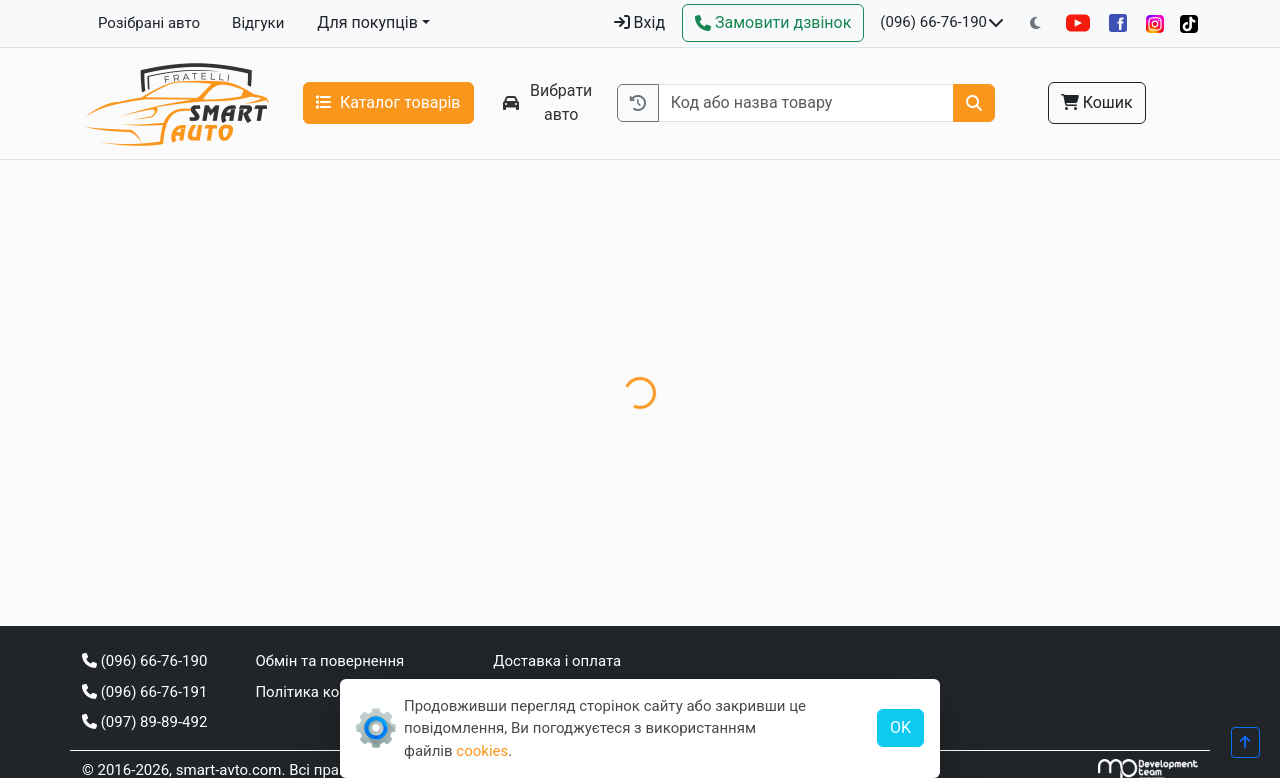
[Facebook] (1118, 23)
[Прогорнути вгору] (1245, 742)
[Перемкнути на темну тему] (1035, 23)
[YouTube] (1078, 23)
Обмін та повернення (329, 661)
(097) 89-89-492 (144, 722)
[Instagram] (1155, 23)
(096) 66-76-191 (144, 692)
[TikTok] (1189, 23)
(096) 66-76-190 (933, 22)
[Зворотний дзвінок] (773, 23)
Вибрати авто (548, 102)
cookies (482, 751)
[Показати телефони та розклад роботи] (996, 23)
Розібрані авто (149, 23)
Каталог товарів (388, 102)
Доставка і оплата (557, 661)
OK (900, 727)
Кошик (1097, 102)
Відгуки (258, 23)
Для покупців (367, 22)
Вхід (639, 22)
